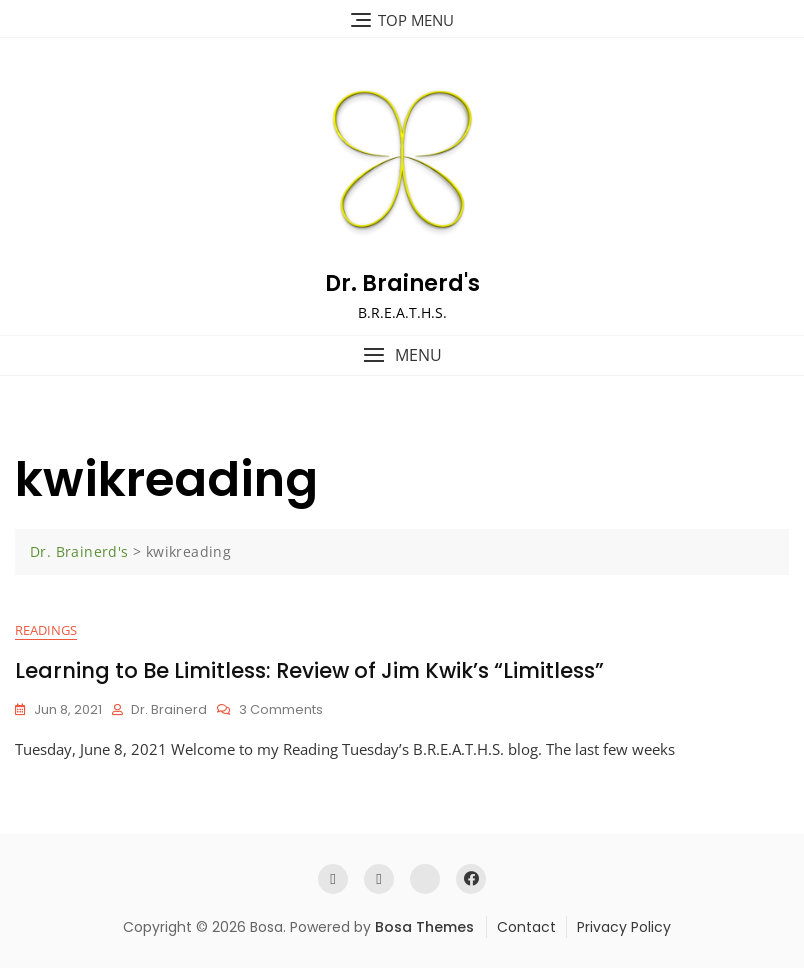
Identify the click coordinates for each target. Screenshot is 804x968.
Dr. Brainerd (169, 709)
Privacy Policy (624, 927)
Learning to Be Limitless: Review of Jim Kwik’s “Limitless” (309, 670)
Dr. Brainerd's (402, 283)
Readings (46, 630)
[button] (402, 355)
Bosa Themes (424, 927)
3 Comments (281, 710)
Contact (526, 927)
